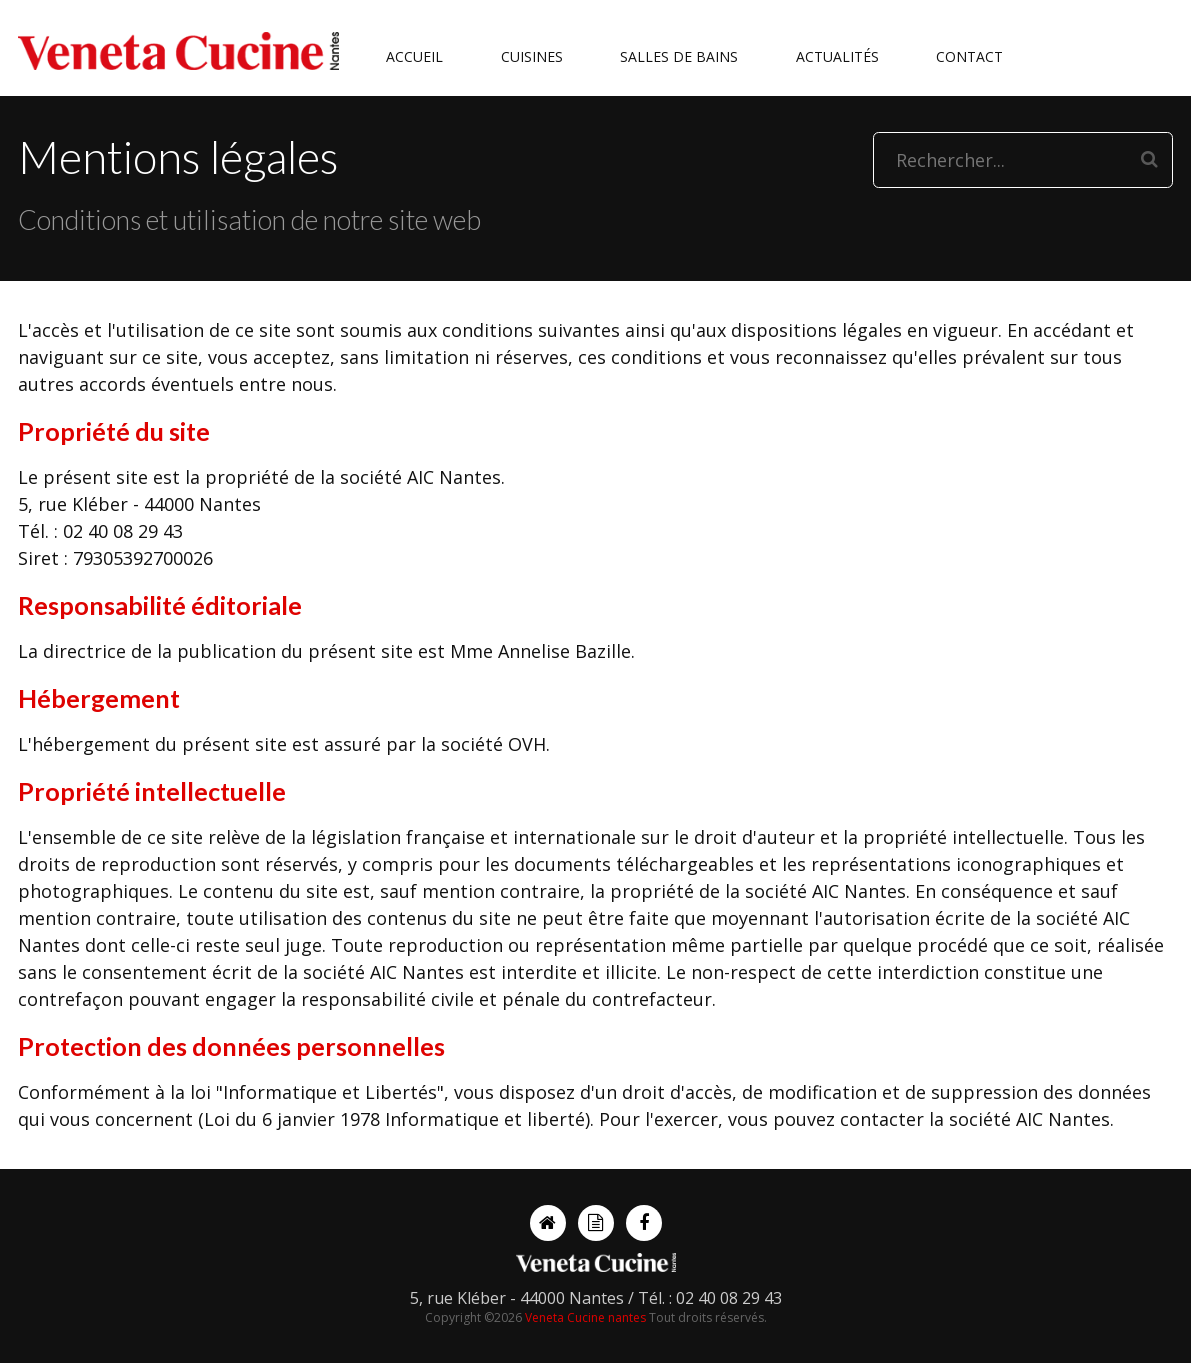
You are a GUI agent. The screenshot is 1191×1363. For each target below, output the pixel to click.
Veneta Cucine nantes (585, 1317)
